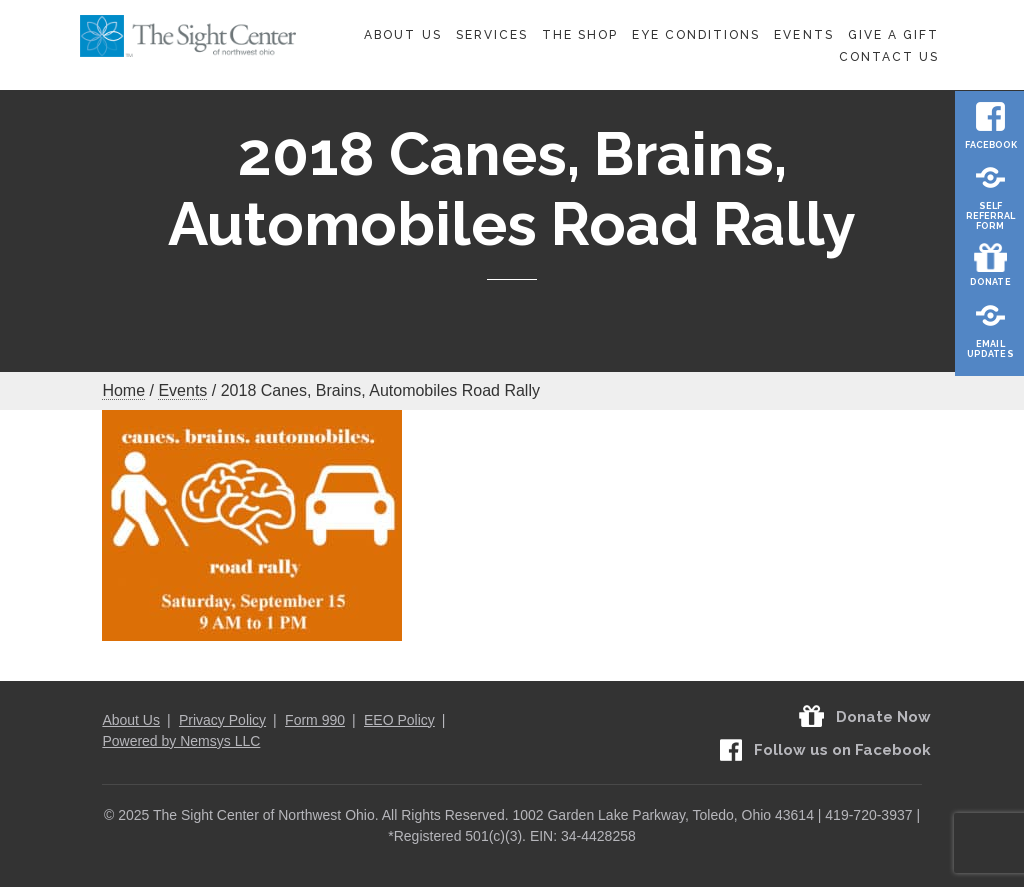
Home (123, 390)
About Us (402, 35)
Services (492, 35)
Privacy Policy (222, 720)
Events (803, 35)
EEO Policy (399, 720)
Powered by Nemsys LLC (181, 741)
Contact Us (889, 57)
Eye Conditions (696, 35)
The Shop (580, 35)
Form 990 (315, 720)
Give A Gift (893, 35)
